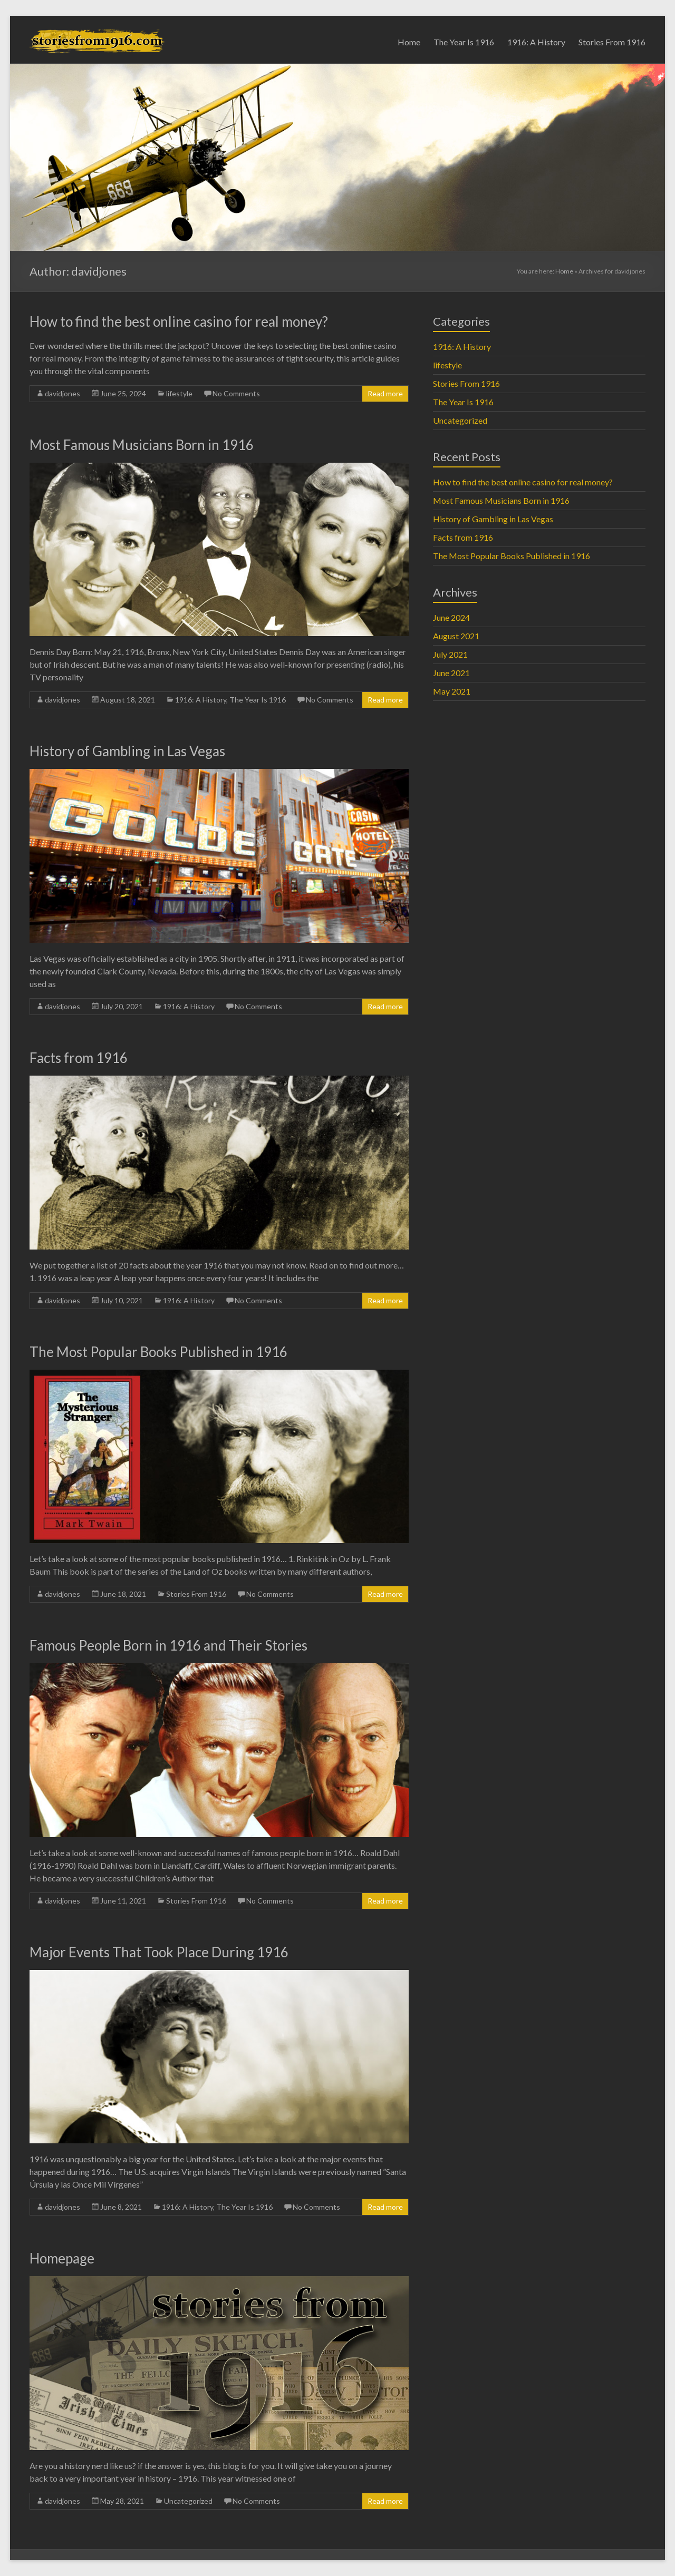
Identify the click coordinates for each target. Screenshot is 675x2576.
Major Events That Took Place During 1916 (159, 1952)
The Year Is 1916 (463, 42)
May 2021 (451, 691)
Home (409, 42)
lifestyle (179, 393)
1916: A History (536, 42)
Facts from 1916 (79, 1057)
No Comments (236, 393)
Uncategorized (188, 2500)
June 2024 (451, 617)
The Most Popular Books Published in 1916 (158, 1351)
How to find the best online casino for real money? (179, 321)
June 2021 (451, 673)
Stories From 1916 (611, 42)
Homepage (62, 2258)
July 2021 (450, 654)
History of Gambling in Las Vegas (127, 751)
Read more (385, 393)
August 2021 (456, 636)
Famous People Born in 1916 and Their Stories (168, 1645)
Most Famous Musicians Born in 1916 (142, 444)
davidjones (62, 393)
